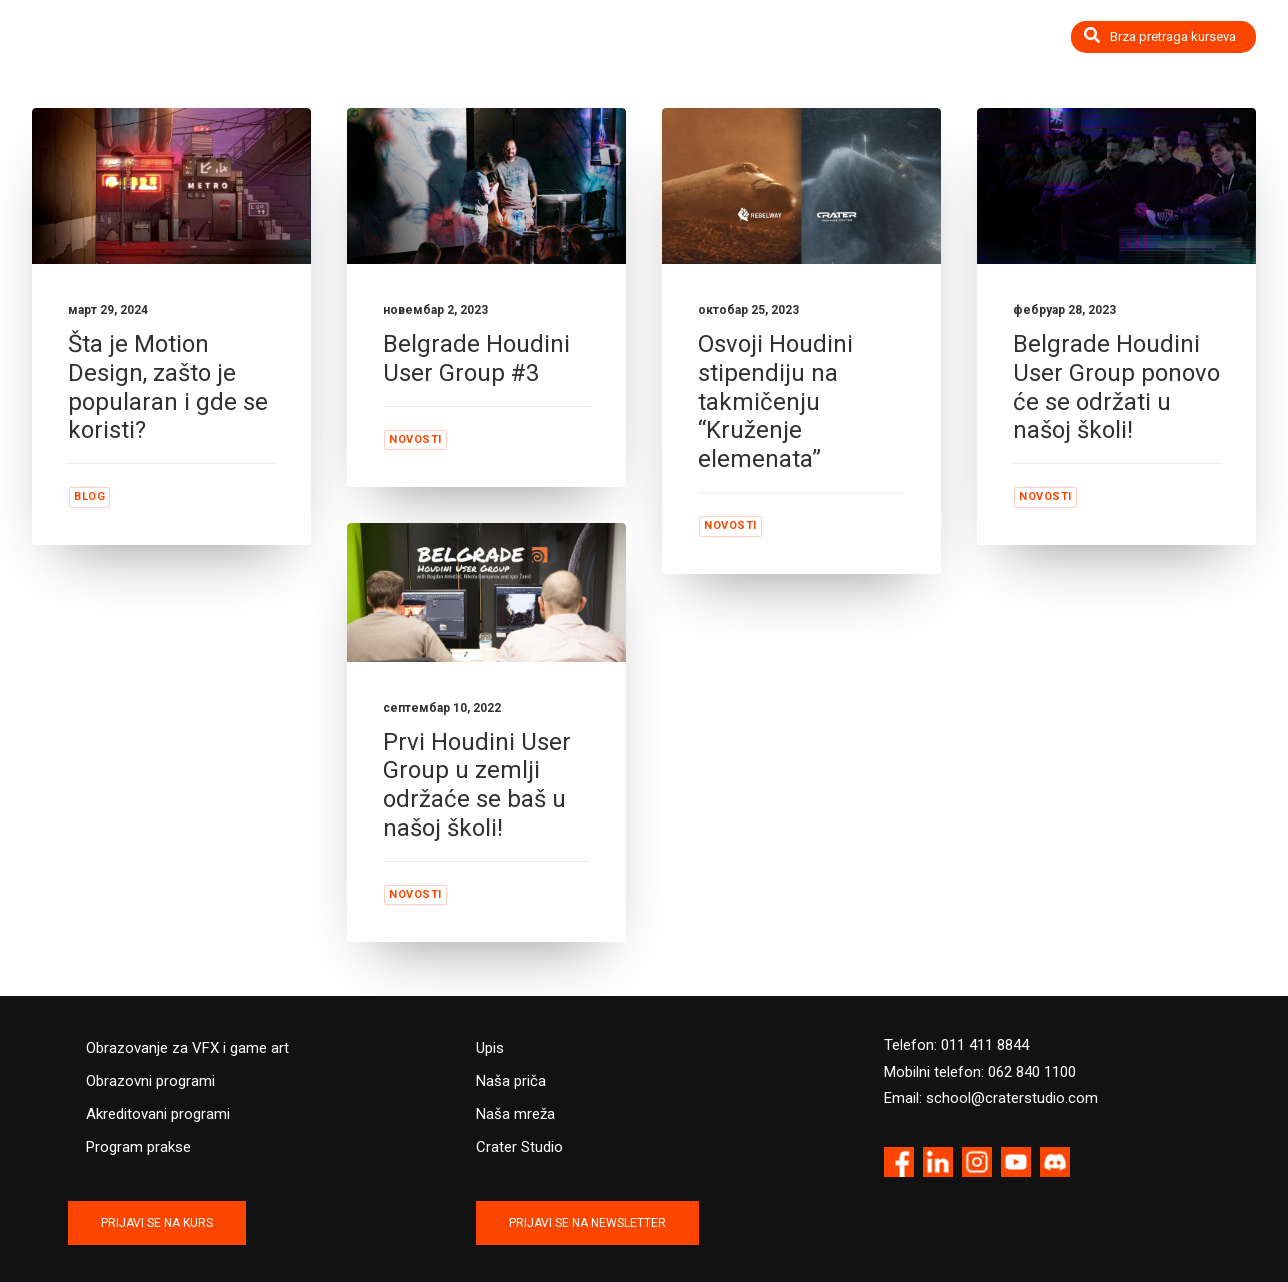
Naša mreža (515, 1114)
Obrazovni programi (150, 1081)
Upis (490, 1048)
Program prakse (138, 1147)
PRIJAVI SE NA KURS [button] (157, 1223)
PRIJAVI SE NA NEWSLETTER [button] (587, 1223)
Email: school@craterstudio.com (991, 1098)
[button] (171, 186)
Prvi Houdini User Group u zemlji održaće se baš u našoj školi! (477, 785)
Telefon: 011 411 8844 (956, 1045)
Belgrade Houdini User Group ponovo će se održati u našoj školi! (1116, 387)
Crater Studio (519, 1147)
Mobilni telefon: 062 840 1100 (980, 1072)
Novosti (415, 439)
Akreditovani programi (158, 1114)
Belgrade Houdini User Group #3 (476, 358)
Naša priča (511, 1081)
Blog (89, 496)
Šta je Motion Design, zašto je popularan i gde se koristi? (168, 387)
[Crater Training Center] (112, 47)
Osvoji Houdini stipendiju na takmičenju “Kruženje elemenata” (775, 401)
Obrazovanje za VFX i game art (187, 1048)
